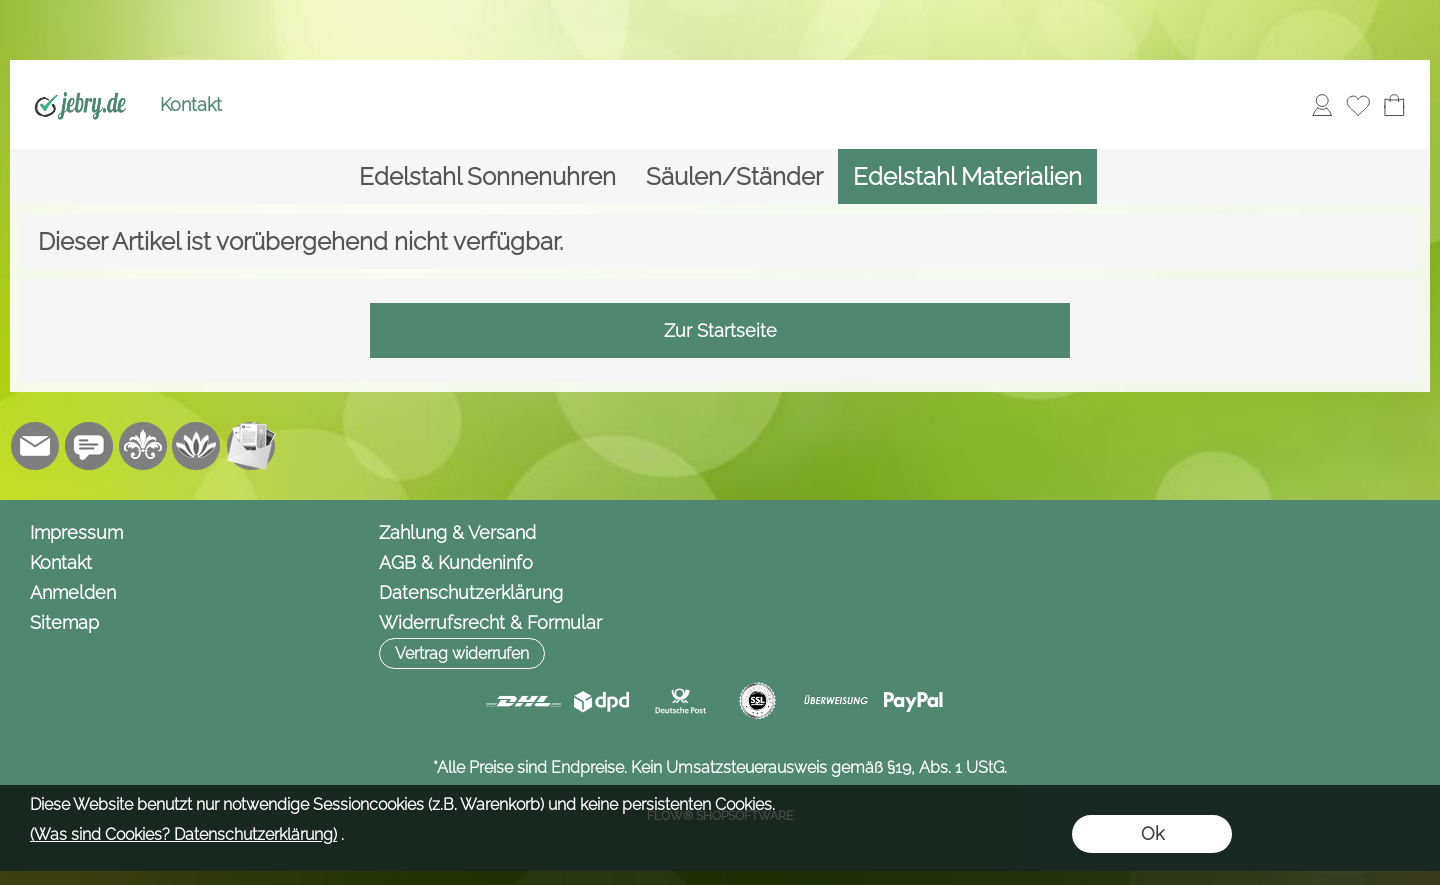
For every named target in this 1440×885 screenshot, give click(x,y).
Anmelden (73, 592)
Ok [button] (1152, 833)
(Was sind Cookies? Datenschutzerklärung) (183, 834)
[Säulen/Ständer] (734, 176)
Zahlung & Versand (457, 532)
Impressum (76, 532)
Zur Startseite (720, 330)
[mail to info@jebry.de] (35, 446)
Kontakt (191, 104)
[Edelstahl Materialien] (967, 176)
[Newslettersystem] (251, 446)
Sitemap (64, 622)
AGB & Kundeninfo (456, 562)
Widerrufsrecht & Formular (490, 622)
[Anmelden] (1322, 105)
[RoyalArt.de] (143, 446)
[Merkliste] (1358, 105)
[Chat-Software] (89, 446)
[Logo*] (80, 81)
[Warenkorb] (1394, 105)
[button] (462, 653)
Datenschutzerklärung (471, 592)
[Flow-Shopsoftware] (197, 446)
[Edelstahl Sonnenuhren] (487, 176)
